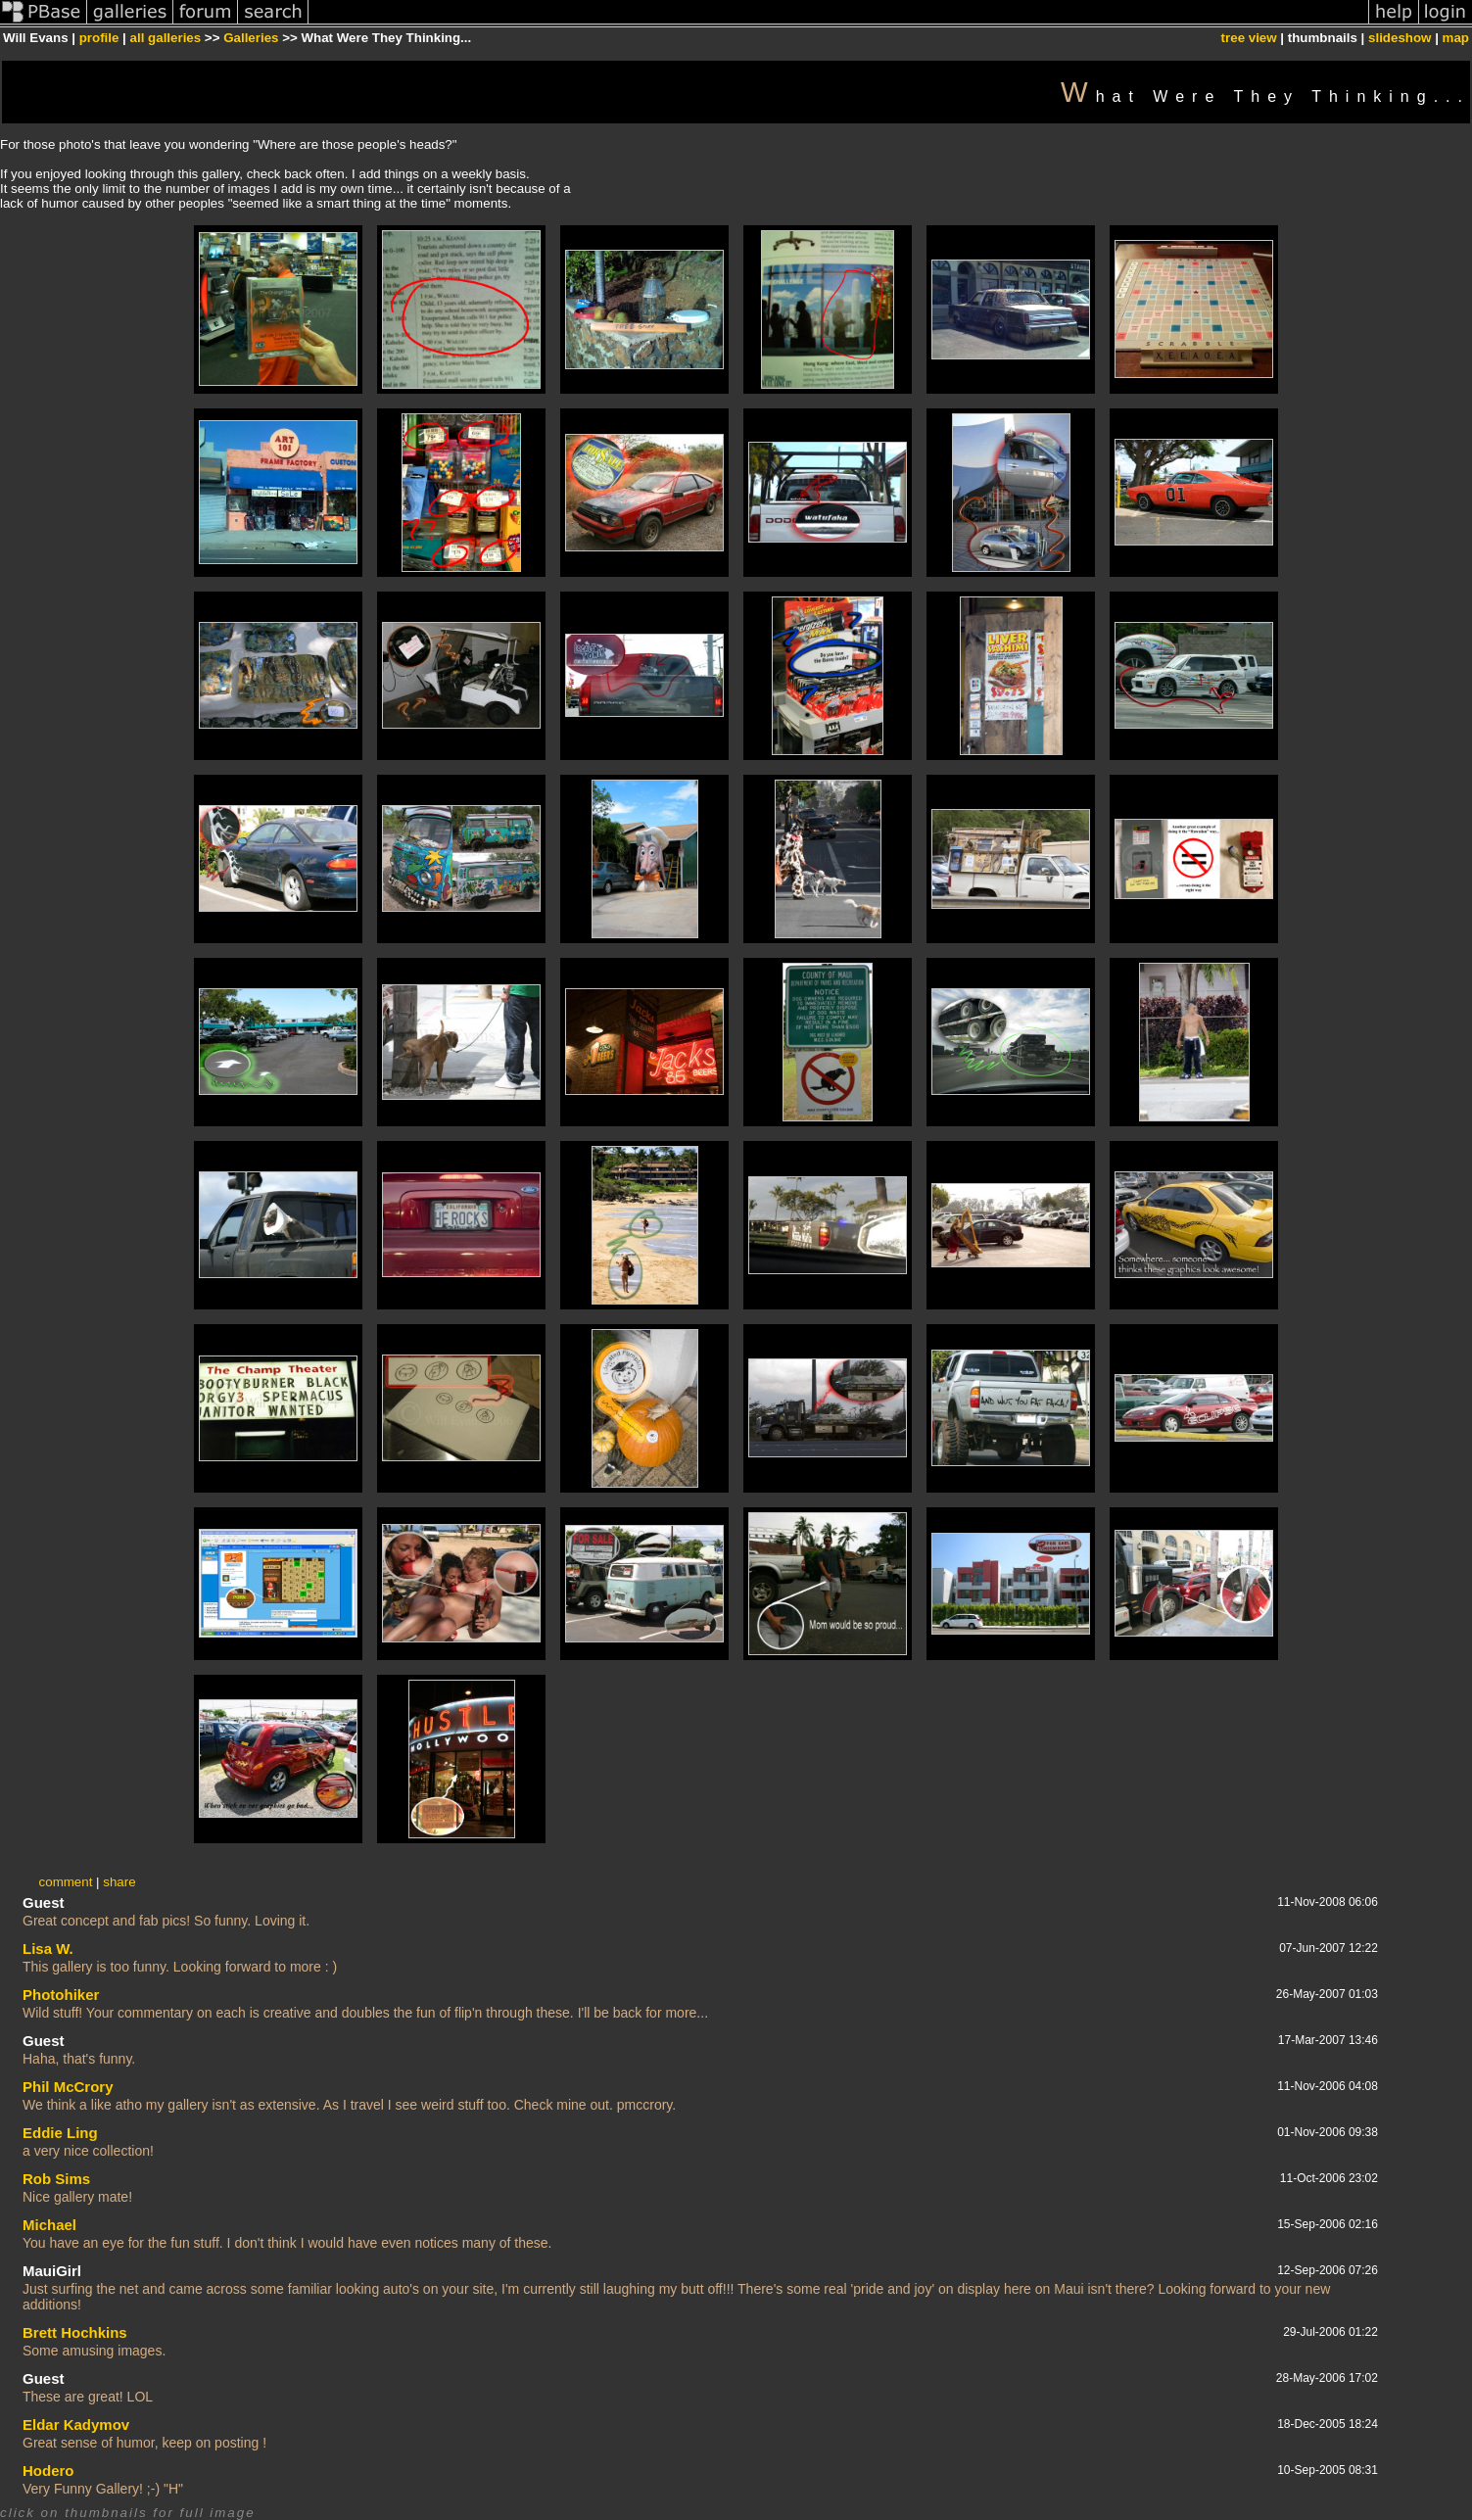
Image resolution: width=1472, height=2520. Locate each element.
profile (99, 37)
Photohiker (61, 1994)
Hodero (48, 2470)
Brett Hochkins (75, 2332)
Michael (49, 2224)
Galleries (250, 37)
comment (66, 1882)
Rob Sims (56, 2178)
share (119, 1882)
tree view (1249, 37)
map (1456, 37)
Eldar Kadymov (76, 2424)
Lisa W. (48, 1948)
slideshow (1399, 37)
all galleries (166, 37)
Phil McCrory (68, 2086)
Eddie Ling (60, 2132)
